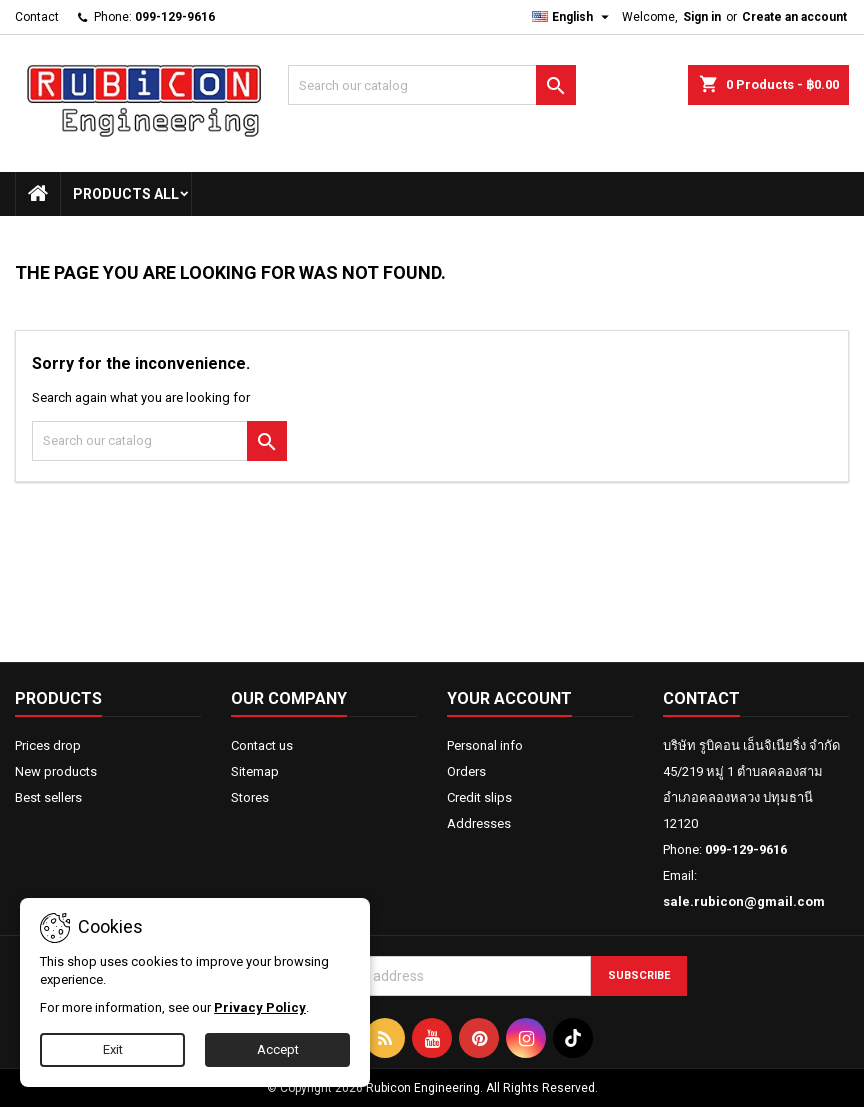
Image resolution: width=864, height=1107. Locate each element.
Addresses (479, 823)
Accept (278, 1049)
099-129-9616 (175, 17)
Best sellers (48, 797)
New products (56, 771)
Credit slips (479, 797)
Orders (466, 771)
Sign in (702, 17)
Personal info (485, 745)
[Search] (432, 85)
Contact (37, 17)
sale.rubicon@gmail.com (744, 901)
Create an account (794, 17)
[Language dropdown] (573, 17)
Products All (126, 194)
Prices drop (48, 745)
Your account (509, 698)
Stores (250, 797)
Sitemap (255, 771)
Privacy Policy (260, 1007)
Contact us (262, 745)
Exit (113, 1049)
